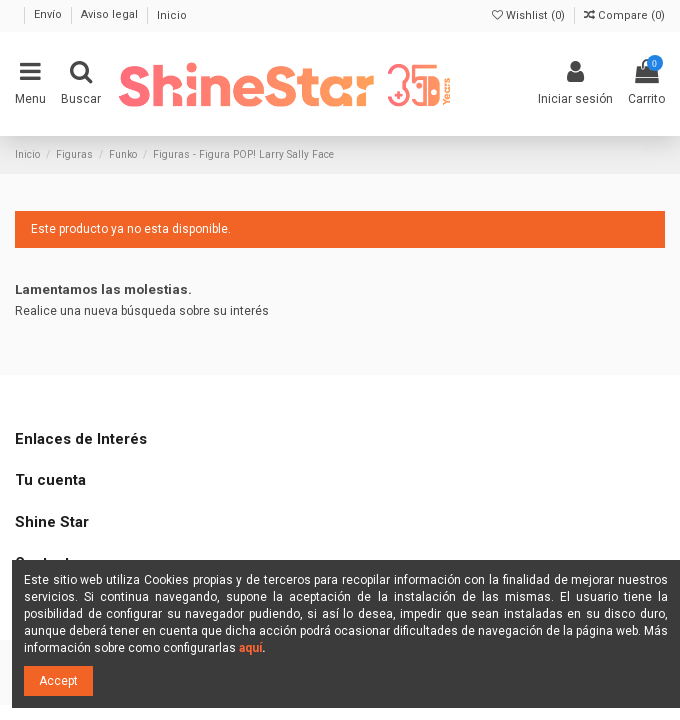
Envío (49, 15)
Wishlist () (530, 15)
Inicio (172, 15)
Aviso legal (111, 15)
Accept (58, 681)
